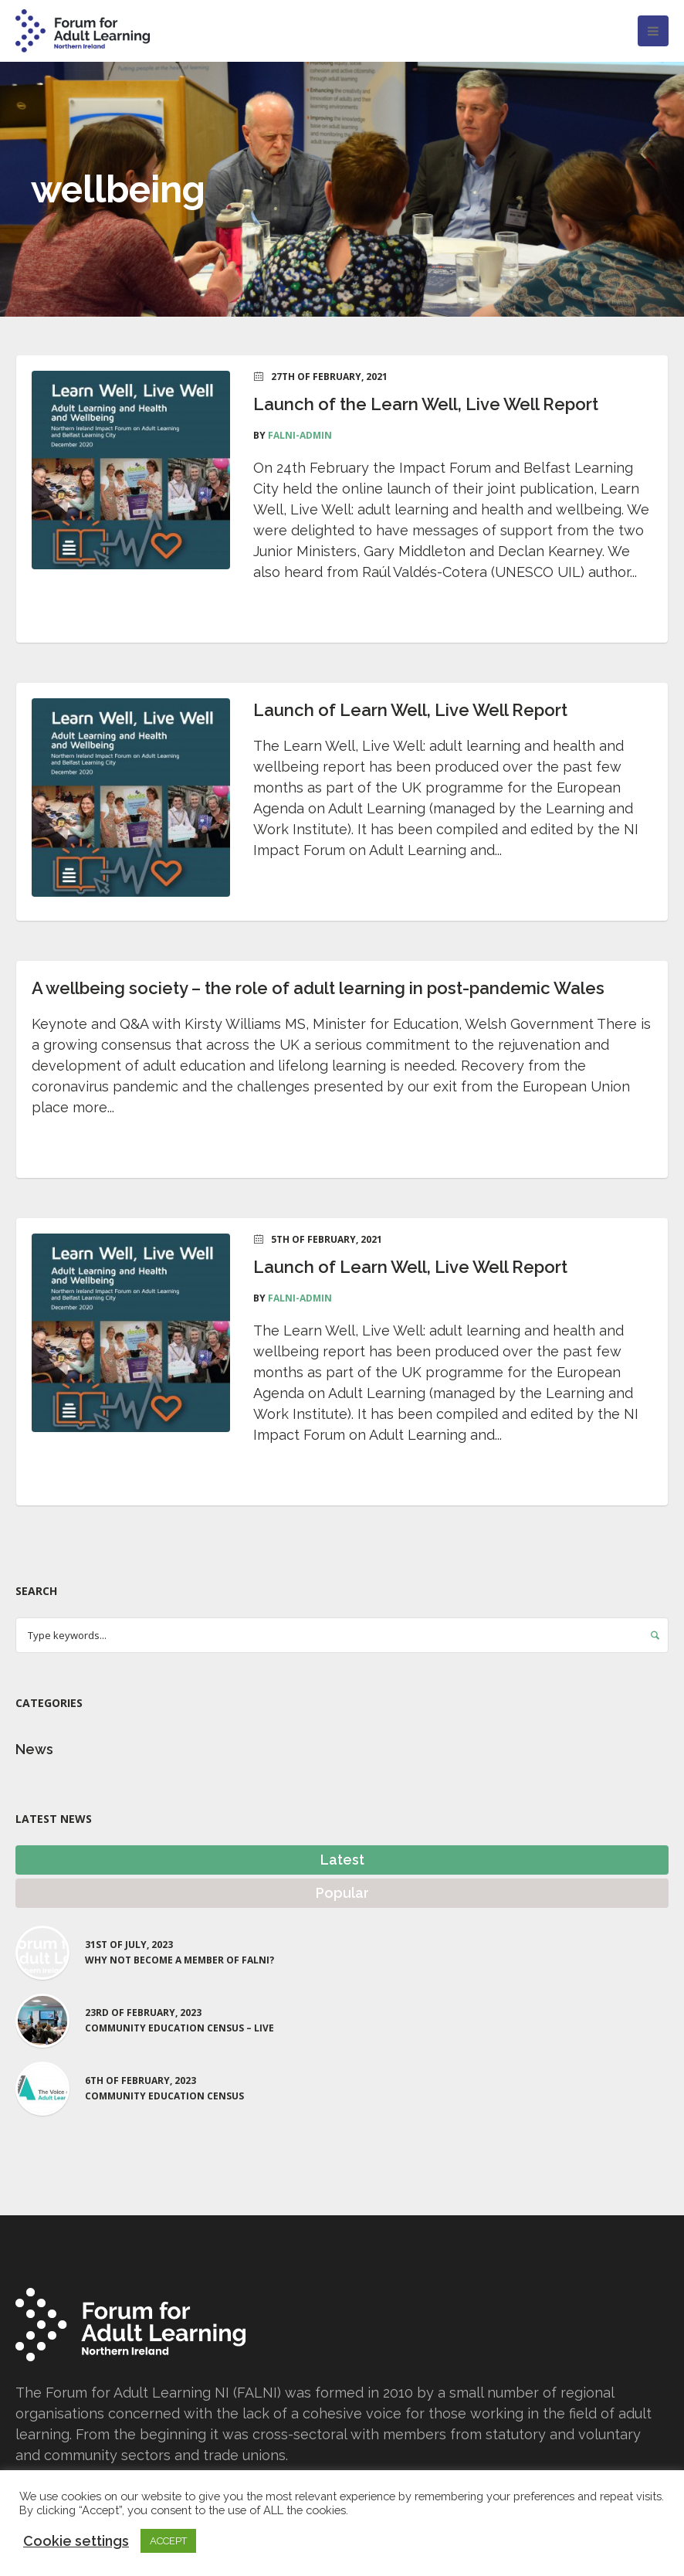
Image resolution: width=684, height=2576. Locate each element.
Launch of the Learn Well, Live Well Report (425, 404)
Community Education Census (164, 2096)
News (34, 1749)
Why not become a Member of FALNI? (179, 1960)
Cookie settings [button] (76, 2541)
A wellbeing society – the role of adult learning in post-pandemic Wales (318, 988)
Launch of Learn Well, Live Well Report (410, 710)
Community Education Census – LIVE (179, 2028)
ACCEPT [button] (168, 2541)
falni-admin (300, 435)
